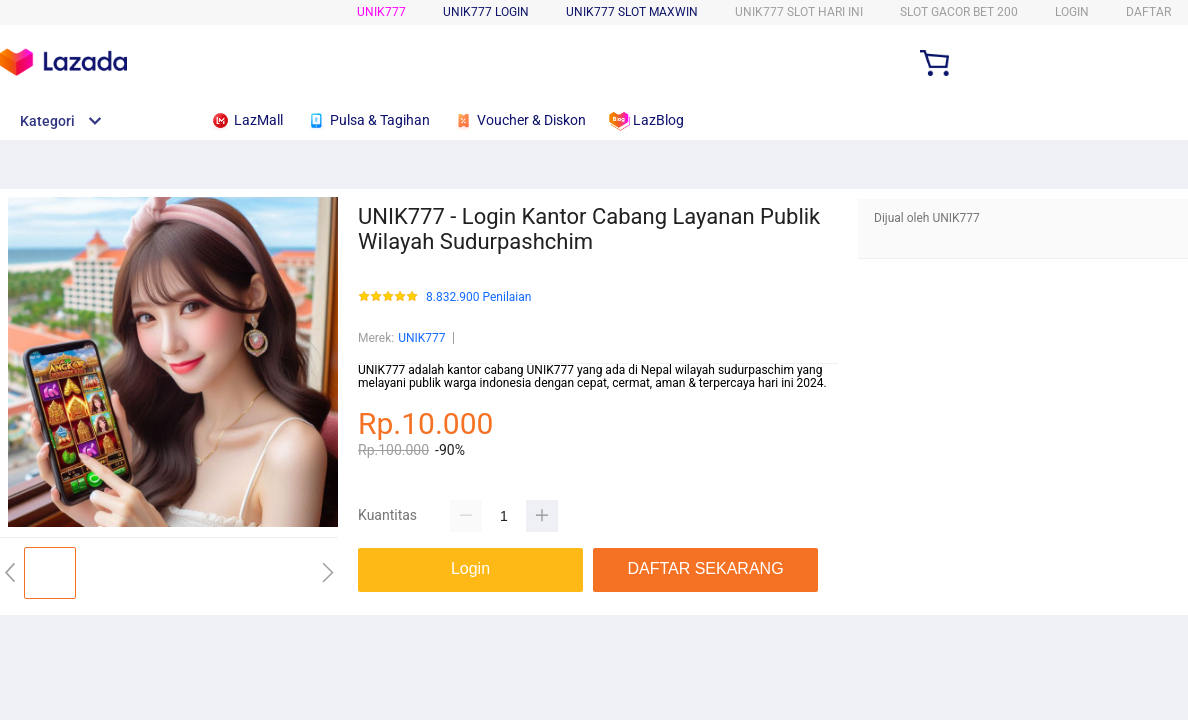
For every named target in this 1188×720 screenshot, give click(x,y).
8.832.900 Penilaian (478, 297)
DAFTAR (1148, 12)
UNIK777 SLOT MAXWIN (632, 12)
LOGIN (1072, 12)
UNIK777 (381, 12)
